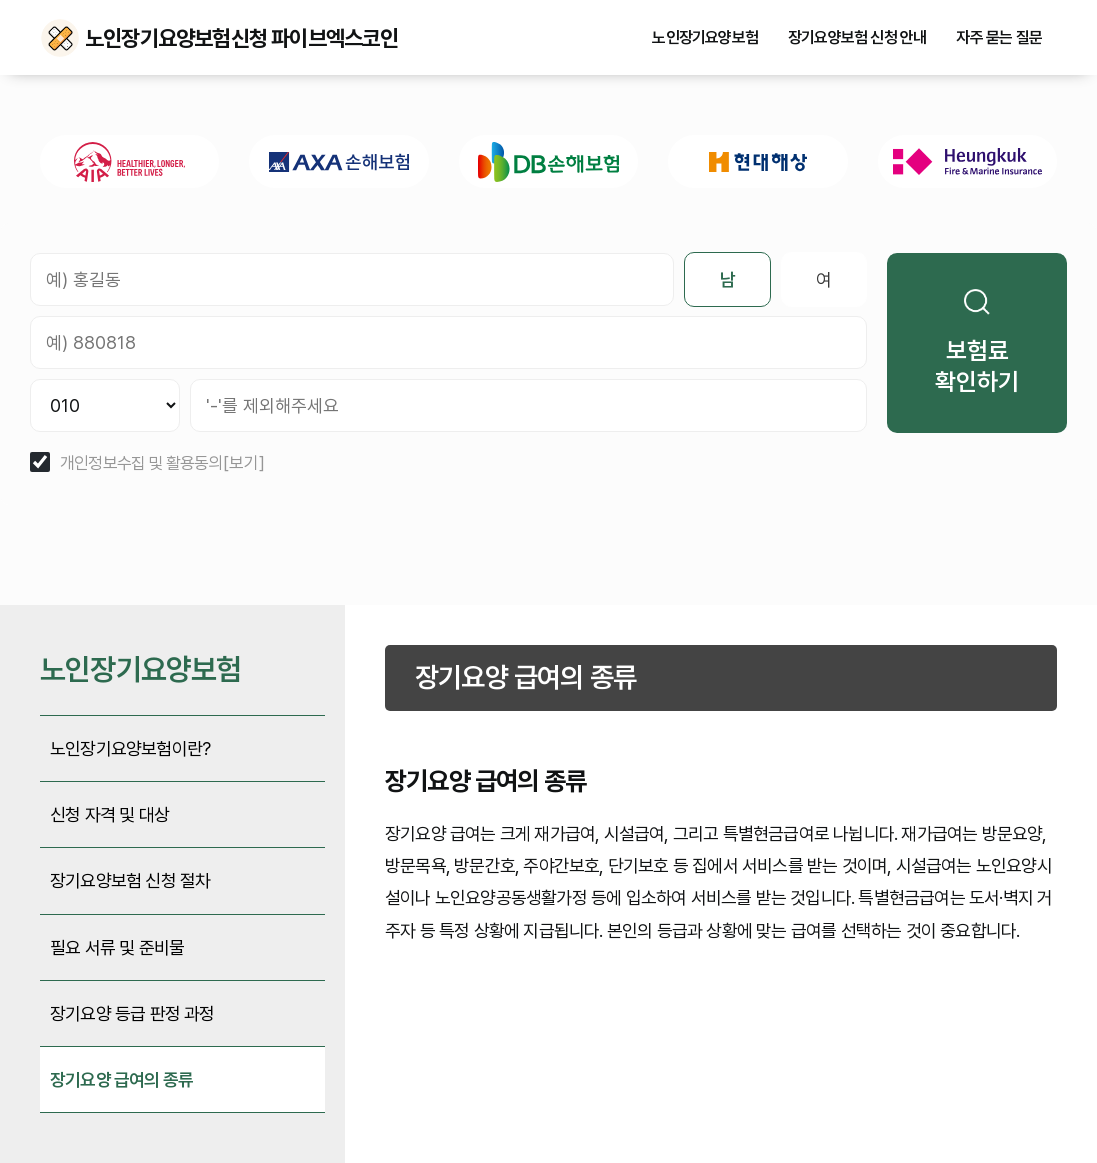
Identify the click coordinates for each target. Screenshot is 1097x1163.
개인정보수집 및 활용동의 (141, 463)
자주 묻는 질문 (999, 38)
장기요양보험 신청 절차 (130, 880)
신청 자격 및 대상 (109, 814)
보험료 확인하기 (977, 342)
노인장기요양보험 (705, 38)
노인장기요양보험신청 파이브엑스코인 (60, 38)
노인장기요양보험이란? (130, 748)
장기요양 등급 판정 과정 (132, 1013)
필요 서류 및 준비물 (117, 947)
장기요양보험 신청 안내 (857, 38)
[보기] (244, 463)
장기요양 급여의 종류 (121, 1079)
